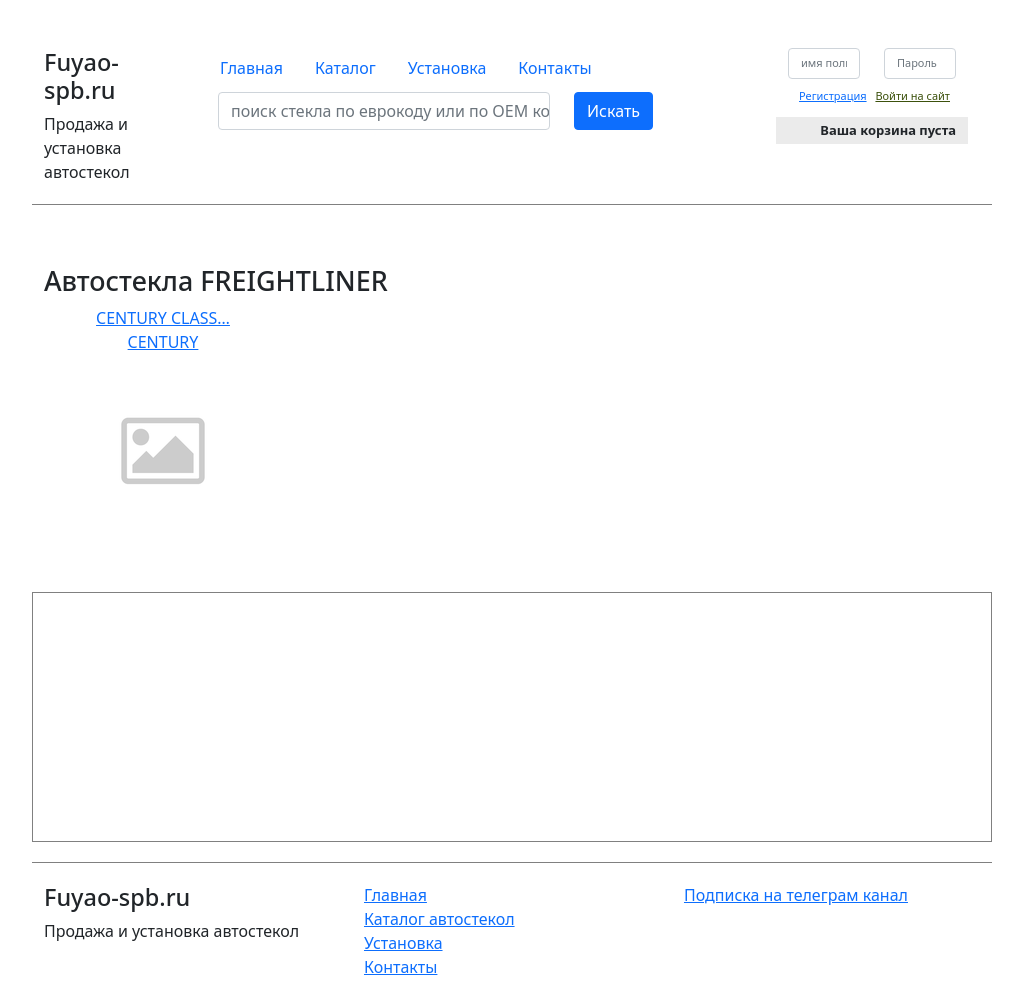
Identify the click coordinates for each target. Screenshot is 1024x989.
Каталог (345, 68)
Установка (447, 68)
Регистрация (833, 95)
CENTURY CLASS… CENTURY (163, 411)
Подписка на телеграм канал (796, 895)
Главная (251, 68)
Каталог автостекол (439, 919)
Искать (613, 111)
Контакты (554, 68)
